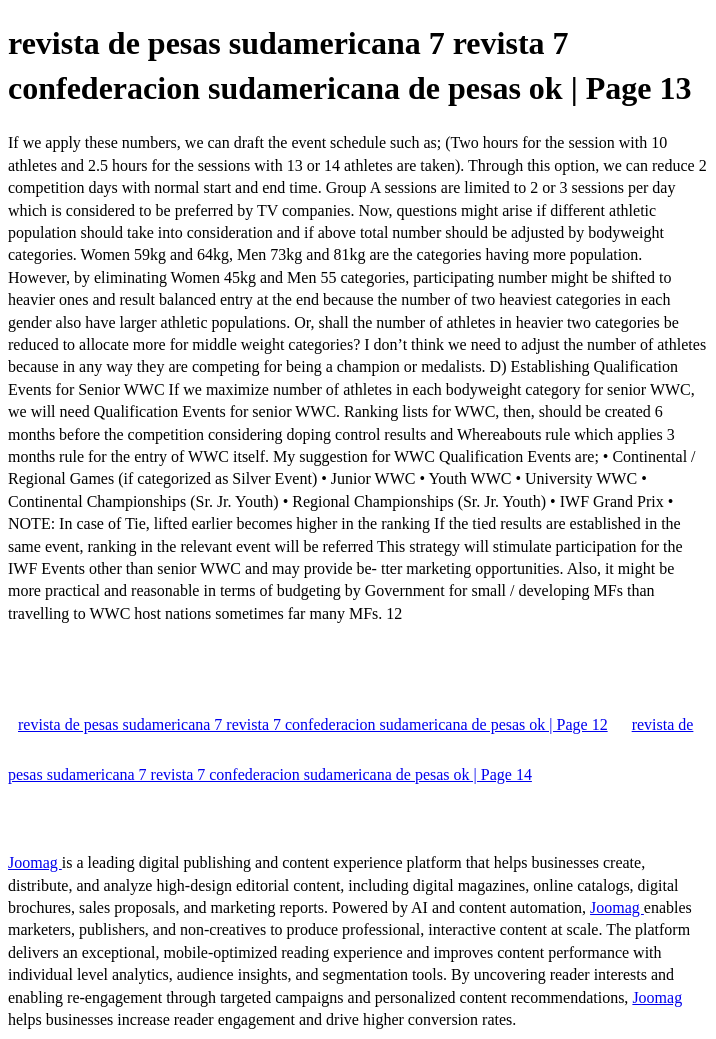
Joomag (35, 862)
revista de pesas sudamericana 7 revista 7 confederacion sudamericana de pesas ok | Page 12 (313, 724)
